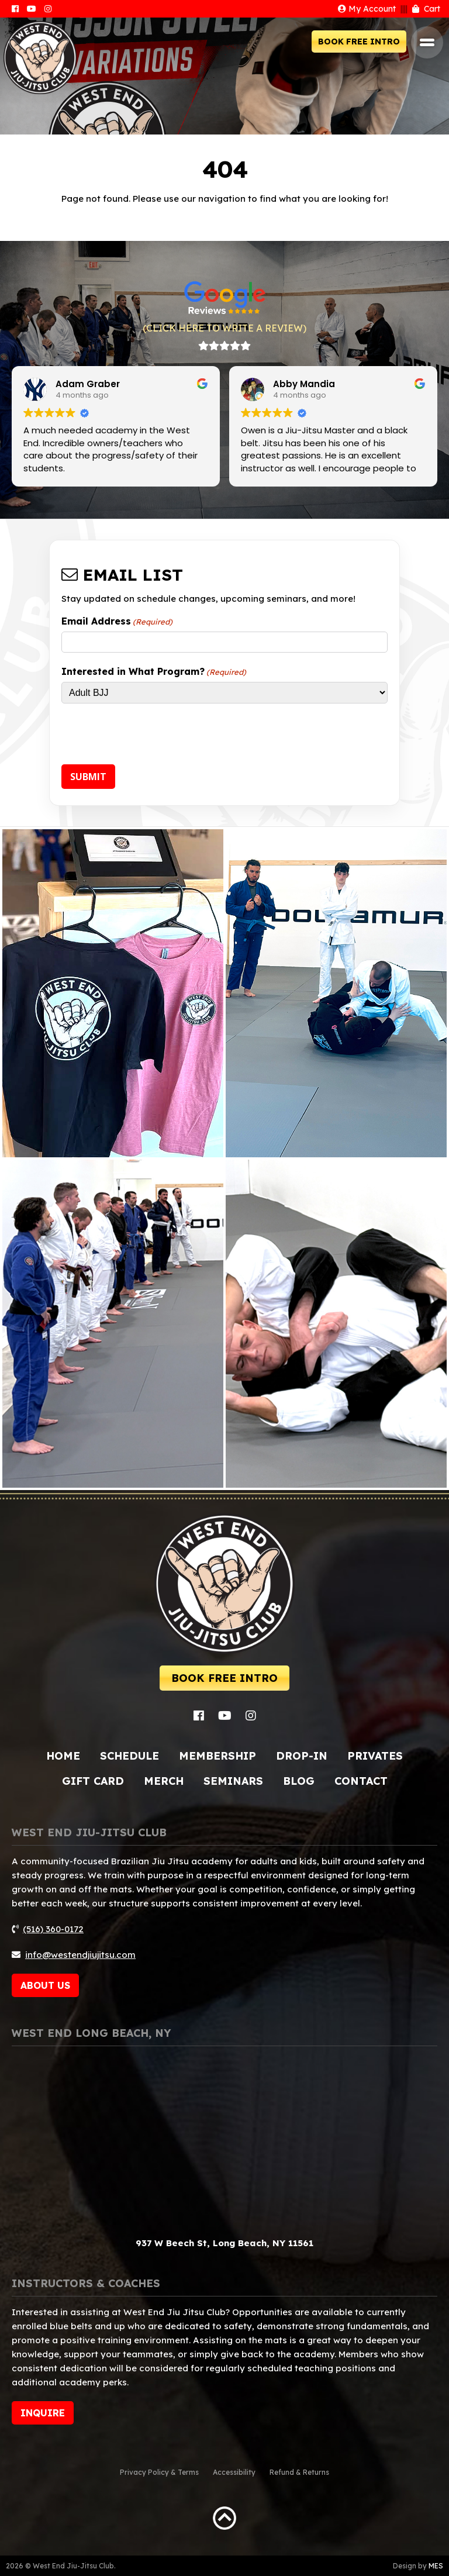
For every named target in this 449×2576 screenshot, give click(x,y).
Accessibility (234, 2472)
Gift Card (93, 1781)
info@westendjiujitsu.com (80, 1954)
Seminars (233, 1781)
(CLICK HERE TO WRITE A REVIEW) (224, 328)
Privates (375, 1756)
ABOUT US (45, 1985)
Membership (217, 1756)
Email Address (116, 621)
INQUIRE (42, 2413)
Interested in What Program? (153, 671)
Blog (299, 1781)
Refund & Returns (299, 2472)
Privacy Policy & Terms (159, 2472)
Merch (164, 1781)
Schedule (129, 1756)
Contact (361, 1781)
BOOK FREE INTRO (359, 41)
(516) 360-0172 (53, 1928)
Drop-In (301, 1756)
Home (63, 1756)
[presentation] (150, 735)
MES (436, 2565)
